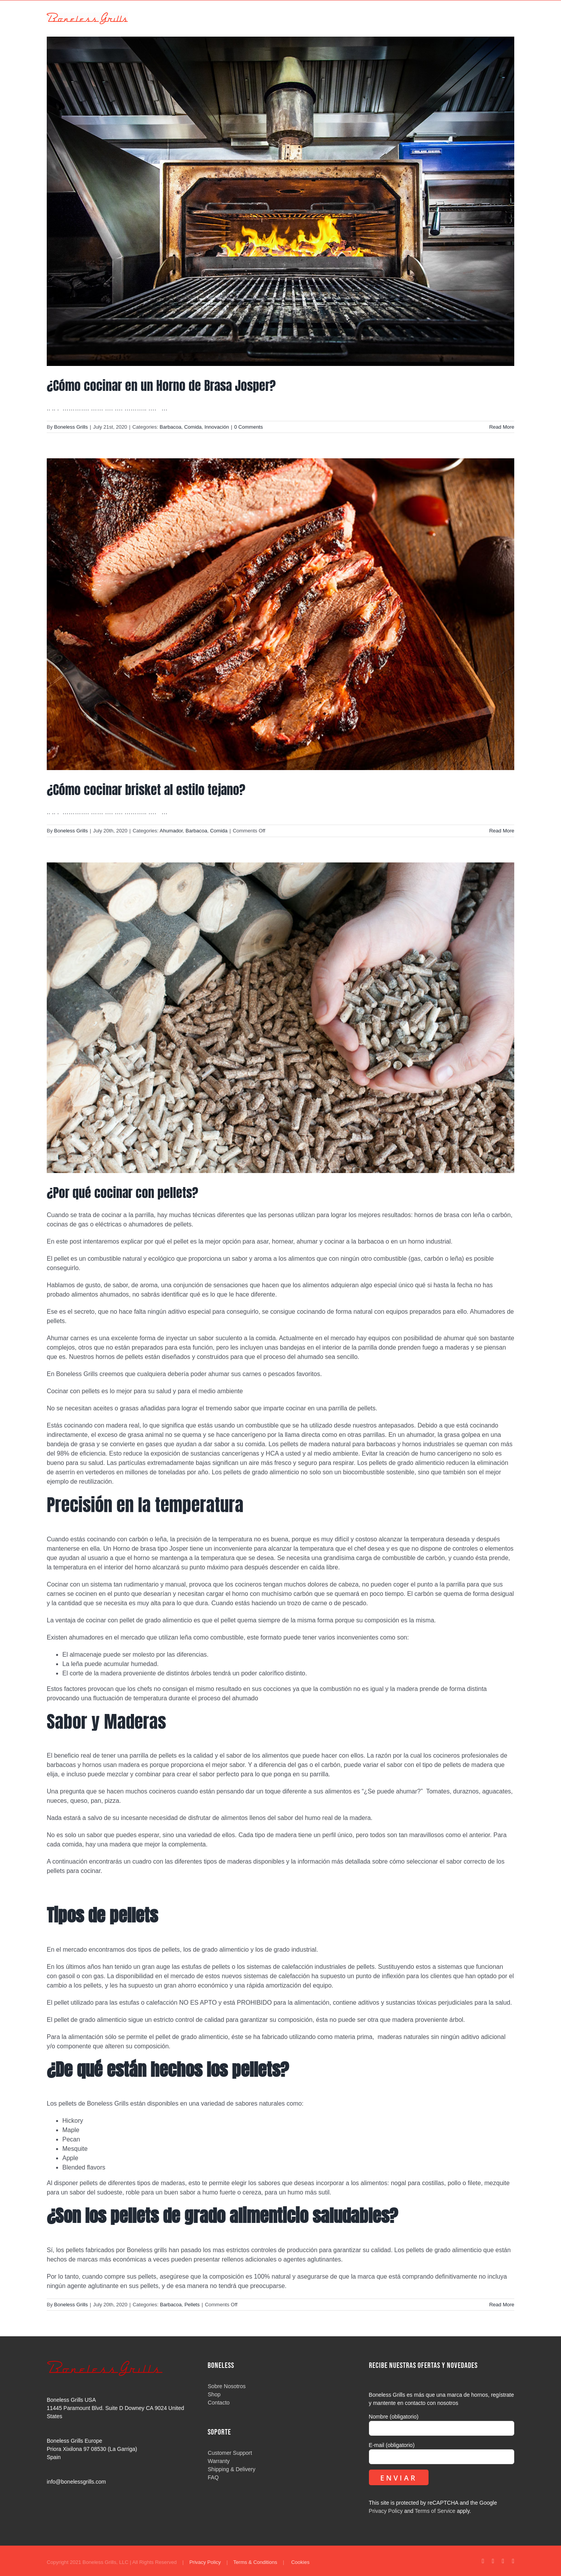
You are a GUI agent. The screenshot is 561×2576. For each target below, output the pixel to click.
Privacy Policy (386, 2511)
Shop (214, 2394)
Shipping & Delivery (231, 2469)
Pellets (191, 2304)
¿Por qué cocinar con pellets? (122, 1192)
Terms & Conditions (255, 2562)
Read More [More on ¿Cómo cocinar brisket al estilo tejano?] (501, 831)
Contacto (218, 2402)
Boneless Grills (71, 427)
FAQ (213, 2477)
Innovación (217, 427)
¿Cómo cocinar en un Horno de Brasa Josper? (161, 385)
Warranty (218, 2461)
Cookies (300, 2562)
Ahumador (171, 831)
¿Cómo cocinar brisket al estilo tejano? (146, 789)
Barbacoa (171, 427)
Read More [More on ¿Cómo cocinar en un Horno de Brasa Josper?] (501, 427)
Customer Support (230, 2453)
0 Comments (248, 427)
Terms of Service (435, 2511)
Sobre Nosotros (226, 2386)
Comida (193, 427)
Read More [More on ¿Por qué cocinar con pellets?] (501, 2304)
